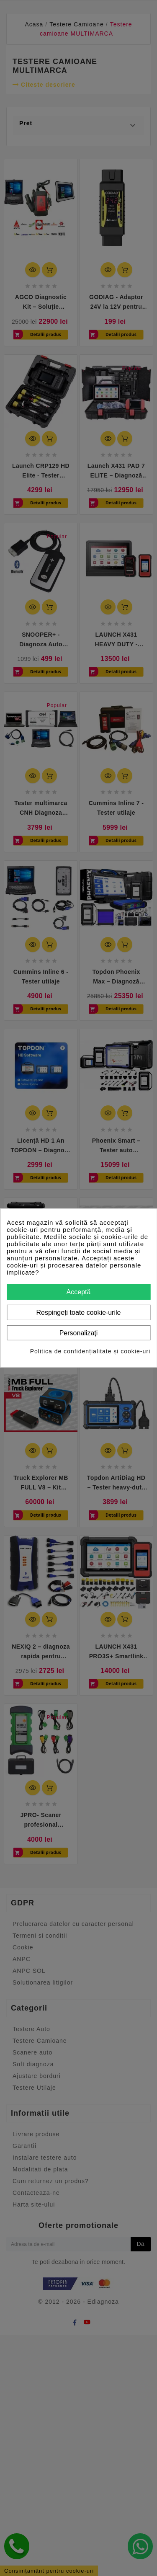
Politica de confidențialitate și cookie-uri (90, 1351)
